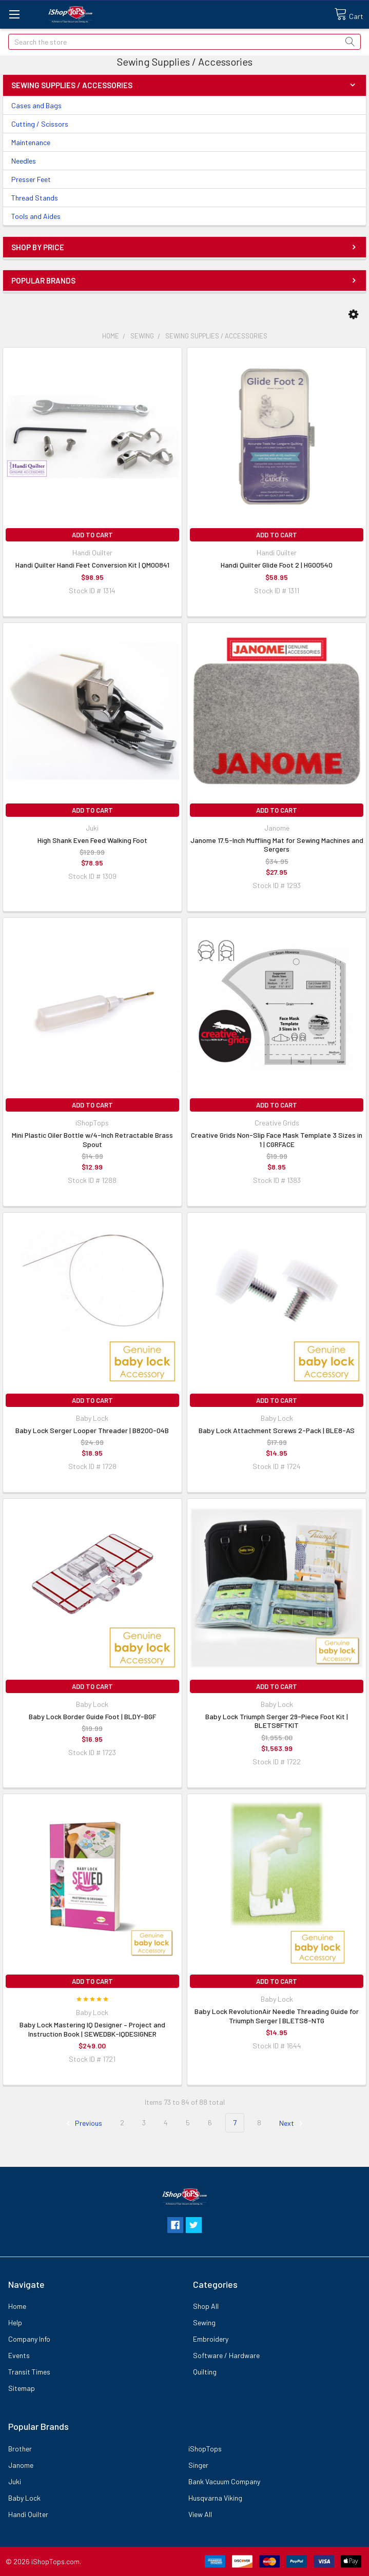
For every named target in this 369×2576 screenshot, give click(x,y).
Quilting (205, 2371)
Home (17, 2306)
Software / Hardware (226, 2355)
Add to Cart (92, 535)
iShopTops (205, 2448)
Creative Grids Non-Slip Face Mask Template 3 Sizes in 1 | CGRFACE (276, 1140)
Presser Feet (31, 179)
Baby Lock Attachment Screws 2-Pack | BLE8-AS (277, 1430)
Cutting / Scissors (39, 123)
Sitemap (21, 2388)
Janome (20, 2465)
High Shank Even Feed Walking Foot (92, 840)
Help (15, 2322)
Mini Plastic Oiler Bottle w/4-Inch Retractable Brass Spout (92, 1140)
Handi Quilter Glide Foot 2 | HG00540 (277, 564)
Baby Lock (24, 2497)
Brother (20, 2448)
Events (19, 2355)
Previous (82, 2123)
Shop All (206, 2306)
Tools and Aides (36, 216)
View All (200, 2514)
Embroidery (210, 2338)
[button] (353, 314)
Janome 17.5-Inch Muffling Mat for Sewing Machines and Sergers (276, 845)
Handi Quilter (28, 2514)
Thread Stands (34, 197)
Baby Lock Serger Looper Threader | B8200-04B (92, 1430)
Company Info (29, 2338)
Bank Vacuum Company (224, 2481)
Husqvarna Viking (215, 2497)
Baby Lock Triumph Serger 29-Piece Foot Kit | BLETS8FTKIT (276, 1721)
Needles (23, 160)
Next (292, 2123)
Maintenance (30, 142)
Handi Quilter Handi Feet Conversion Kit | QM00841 (92, 564)
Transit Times (29, 2371)
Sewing (204, 2322)
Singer (198, 2465)
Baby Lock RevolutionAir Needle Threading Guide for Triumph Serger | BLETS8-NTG (277, 2016)
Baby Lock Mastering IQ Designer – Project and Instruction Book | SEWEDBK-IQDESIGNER (92, 2029)
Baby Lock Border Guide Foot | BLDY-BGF (92, 1716)
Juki (14, 2481)
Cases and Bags (36, 105)
